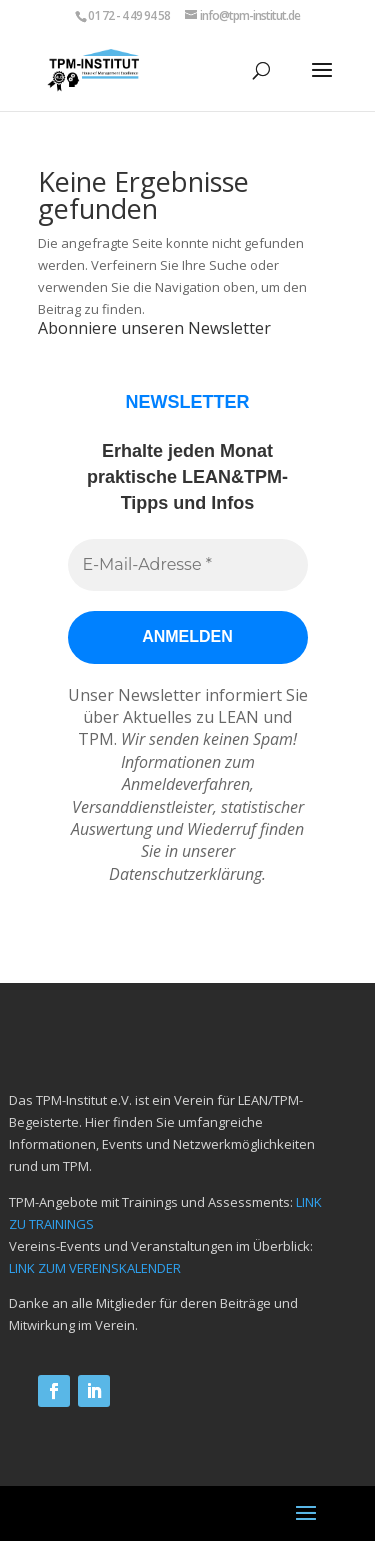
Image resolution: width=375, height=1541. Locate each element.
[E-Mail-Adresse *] (188, 565)
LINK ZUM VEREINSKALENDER (95, 1268)
